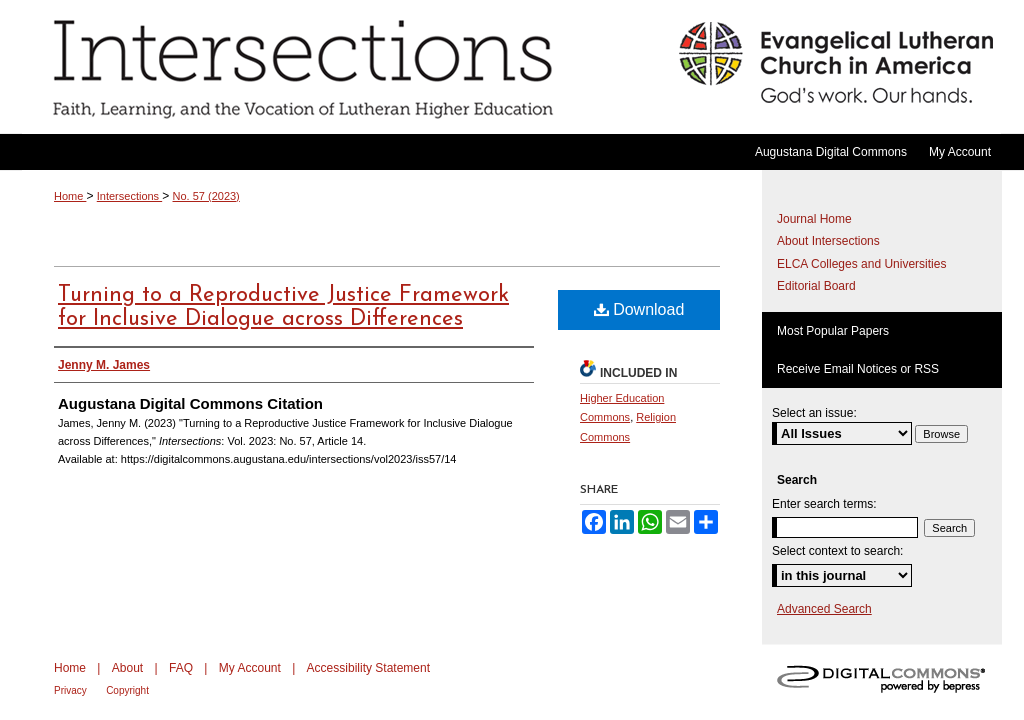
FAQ (181, 668)
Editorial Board (816, 286)
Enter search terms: (824, 504)
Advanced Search (824, 609)
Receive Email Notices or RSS (858, 369)
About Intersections (828, 241)
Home (70, 196)
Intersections (345, 67)
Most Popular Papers (833, 331)
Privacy (70, 690)
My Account (250, 668)
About (127, 668)
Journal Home (814, 219)
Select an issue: (814, 413)
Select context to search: (837, 551)
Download (639, 309)
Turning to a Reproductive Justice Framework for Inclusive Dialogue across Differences (283, 307)
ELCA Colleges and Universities (861, 264)
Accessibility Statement (368, 668)
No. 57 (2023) (206, 196)
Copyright (127, 690)
